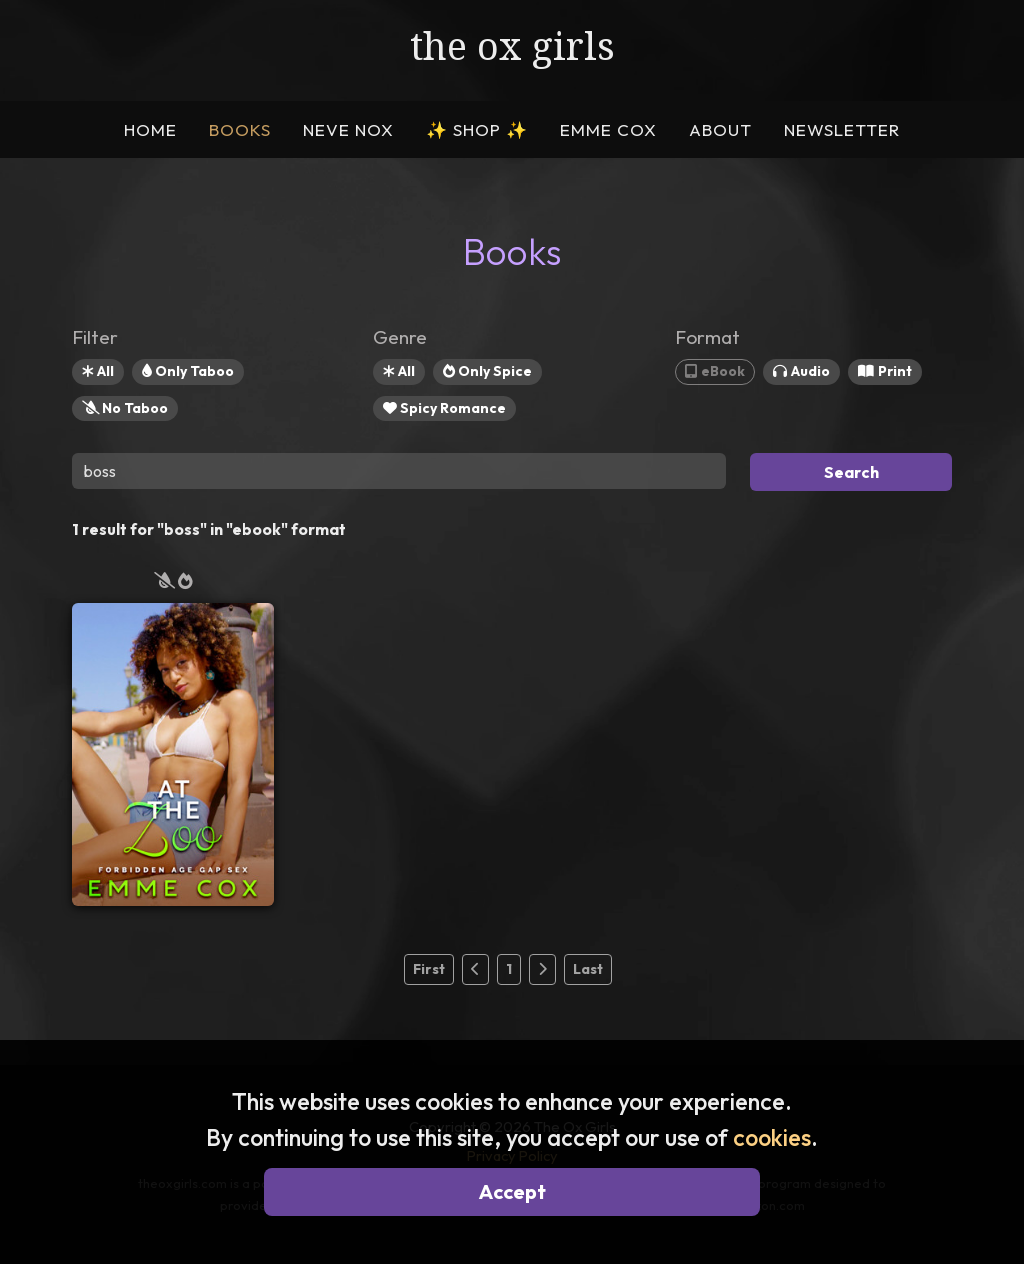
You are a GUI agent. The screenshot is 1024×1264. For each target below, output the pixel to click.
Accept (512, 1191)
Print (885, 371)
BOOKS (240, 129)
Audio (801, 371)
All (98, 371)
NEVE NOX (348, 129)
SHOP (477, 129)
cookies (772, 1137)
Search (851, 472)
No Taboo (125, 408)
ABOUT (720, 129)
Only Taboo (188, 371)
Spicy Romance (444, 408)
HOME (150, 129)
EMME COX (608, 129)
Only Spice (487, 371)
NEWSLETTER (842, 129)
